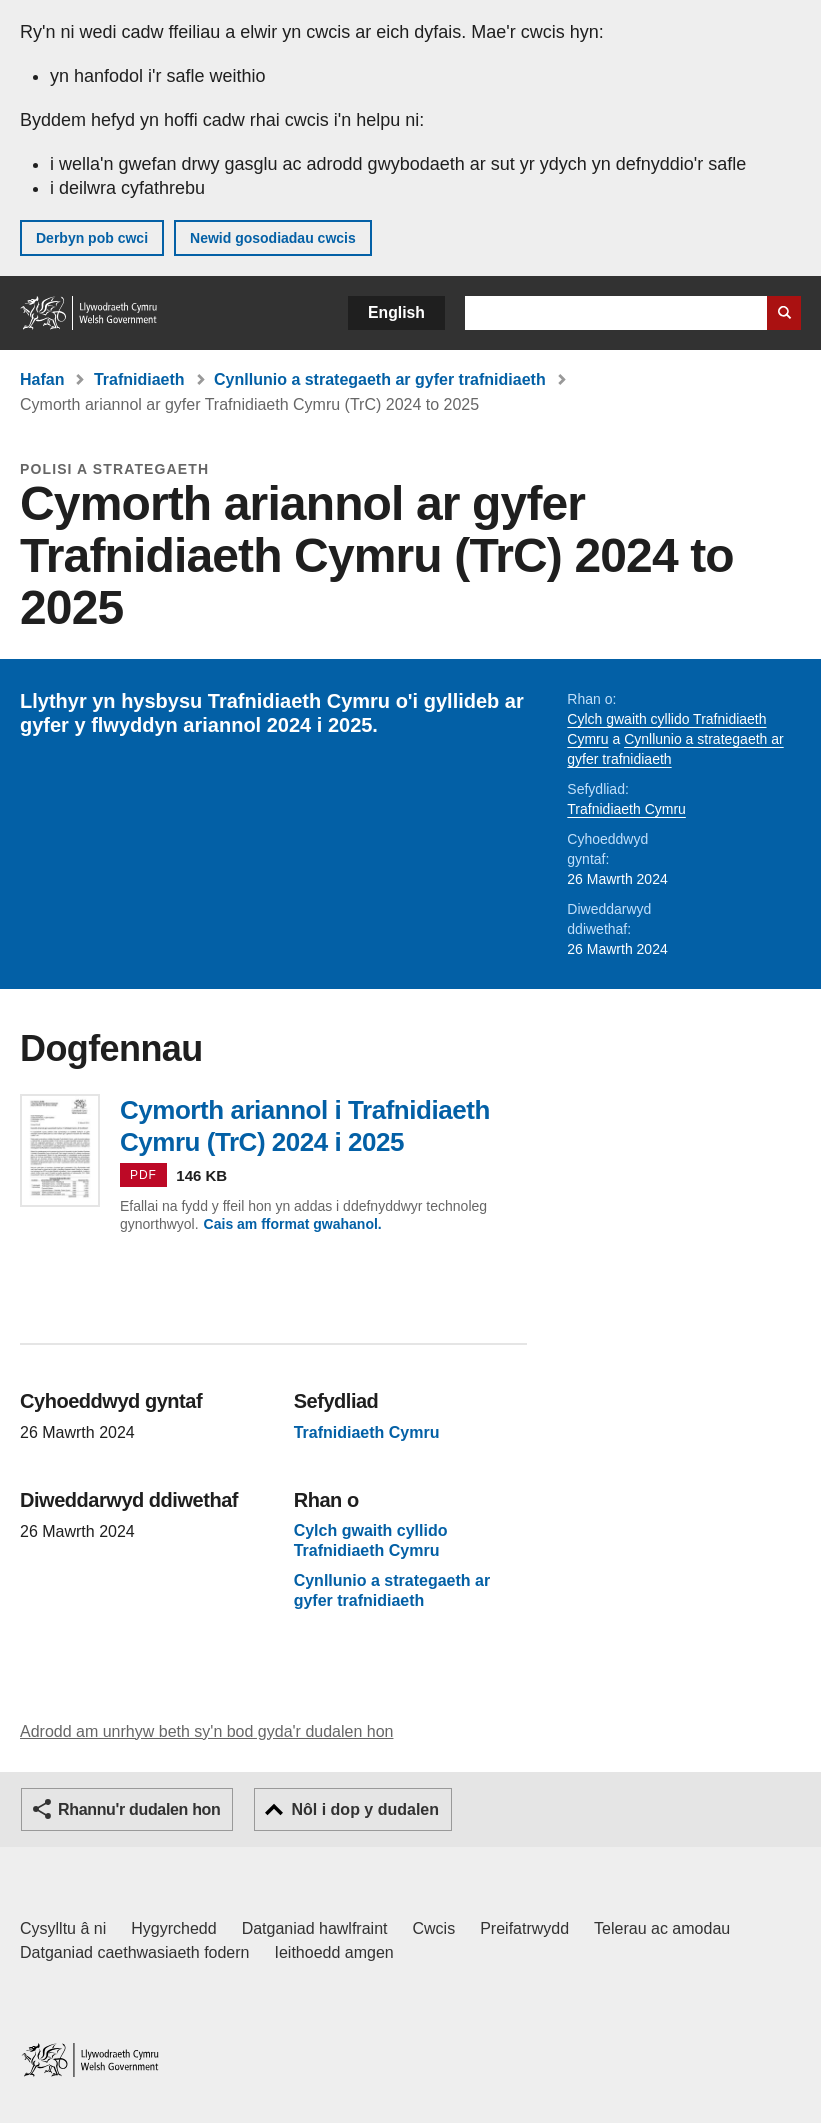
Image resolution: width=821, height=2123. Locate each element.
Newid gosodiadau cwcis (273, 238)
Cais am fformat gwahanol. (293, 1224)
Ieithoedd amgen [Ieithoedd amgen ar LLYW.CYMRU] (334, 1952)
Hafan (42, 379)
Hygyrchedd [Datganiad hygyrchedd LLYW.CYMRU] (173, 1928)
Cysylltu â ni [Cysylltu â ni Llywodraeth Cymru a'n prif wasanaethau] (63, 1928)
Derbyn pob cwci (92, 238)
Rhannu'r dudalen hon (139, 1809)
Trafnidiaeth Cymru (626, 809)
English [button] (396, 312)
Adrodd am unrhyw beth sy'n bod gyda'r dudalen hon (206, 1731)
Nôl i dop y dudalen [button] (365, 1809)
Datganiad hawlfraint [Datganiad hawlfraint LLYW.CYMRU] (315, 1928)
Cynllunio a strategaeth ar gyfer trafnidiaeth (380, 379)
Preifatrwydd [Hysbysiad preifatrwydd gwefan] (524, 1928)
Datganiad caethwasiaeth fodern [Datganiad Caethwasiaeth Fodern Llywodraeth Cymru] (135, 1952)
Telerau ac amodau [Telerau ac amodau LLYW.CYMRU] (662, 1928)
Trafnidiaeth (139, 379)
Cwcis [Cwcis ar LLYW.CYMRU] (434, 1928)
